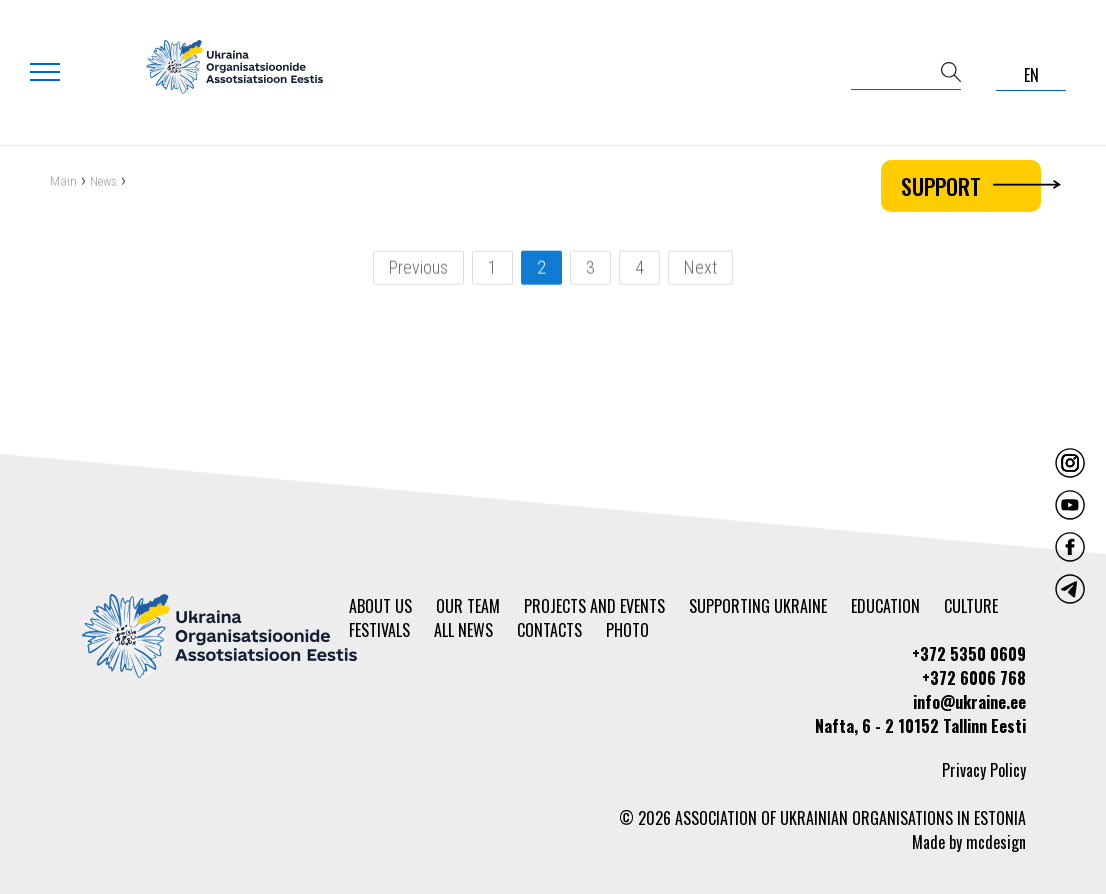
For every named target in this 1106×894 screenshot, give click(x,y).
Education (885, 606)
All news (463, 630)
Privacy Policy (984, 770)
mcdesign (996, 842)
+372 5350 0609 (969, 654)
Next (700, 268)
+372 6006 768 (974, 678)
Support (971, 186)
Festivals (379, 630)
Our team (468, 606)
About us (380, 606)
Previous (418, 268)
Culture (971, 606)
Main (63, 182)
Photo (627, 630)
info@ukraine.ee (969, 702)
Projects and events (594, 606)
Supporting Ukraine (758, 606)
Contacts (549, 630)
